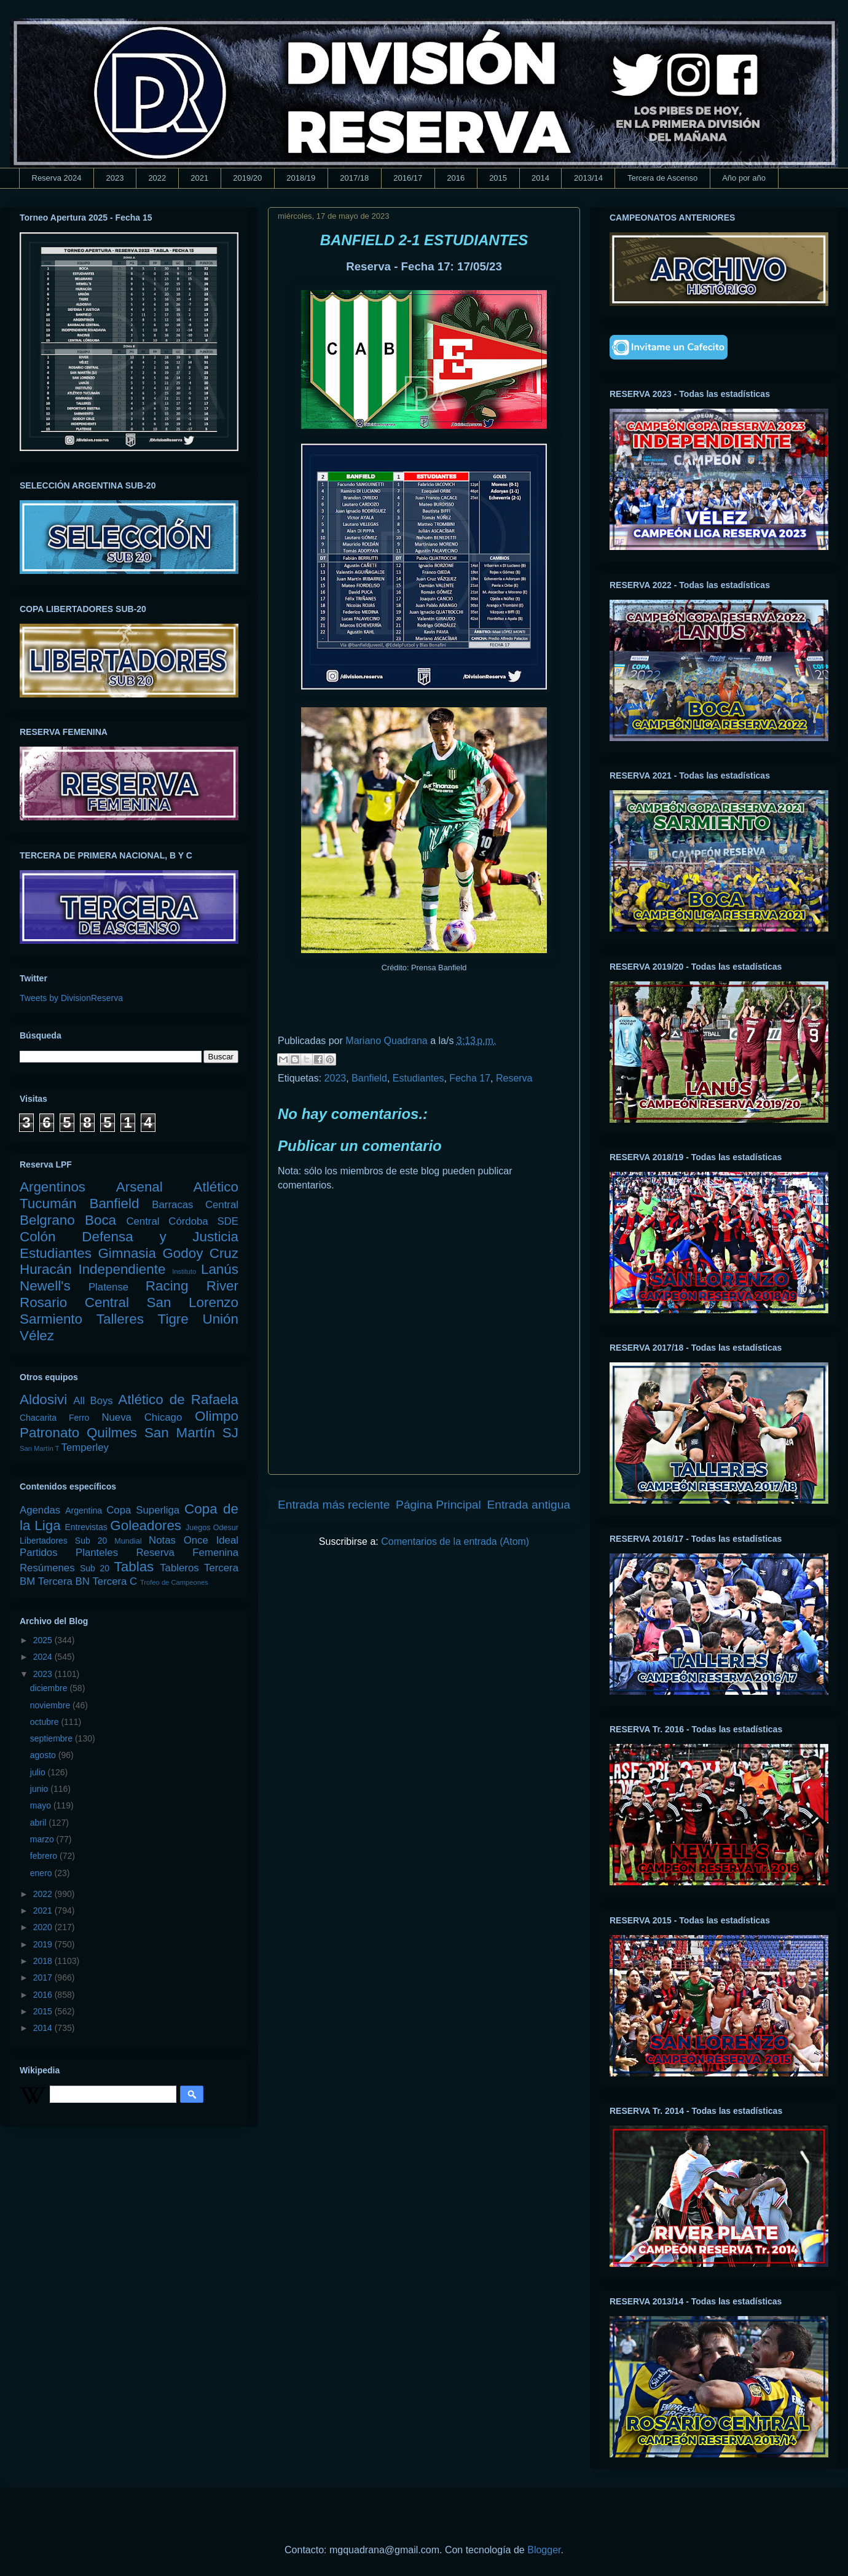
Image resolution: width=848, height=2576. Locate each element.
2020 (44, 1927)
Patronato (49, 1432)
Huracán (46, 1269)
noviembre (51, 1705)
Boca (100, 1220)
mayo (41, 1805)
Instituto (184, 1271)
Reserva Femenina (187, 1552)
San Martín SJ (191, 1432)
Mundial (127, 1541)
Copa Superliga (142, 1510)
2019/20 (247, 178)
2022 (157, 178)
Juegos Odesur (212, 1527)
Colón (38, 1236)
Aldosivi (43, 1399)
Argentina (83, 1510)
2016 (456, 178)
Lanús (219, 1269)
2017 (44, 1977)
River (222, 1286)
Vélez (37, 1335)
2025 (44, 1640)
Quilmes (112, 1432)
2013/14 (588, 178)
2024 (44, 1657)
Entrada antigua (528, 1504)
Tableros (179, 1568)
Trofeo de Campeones (174, 1582)
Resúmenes (47, 1568)
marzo (43, 1839)
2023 (115, 178)
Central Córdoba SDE (182, 1221)
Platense (108, 1287)
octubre (45, 1722)
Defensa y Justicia (160, 1236)
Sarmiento (51, 1319)
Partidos (39, 1552)
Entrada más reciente (334, 1504)
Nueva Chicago (141, 1417)
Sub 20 (94, 1568)
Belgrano (47, 1220)
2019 (44, 1944)
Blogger (543, 2550)
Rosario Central (74, 1302)
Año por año (744, 178)
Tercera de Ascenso (662, 178)
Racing (167, 1286)
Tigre (173, 1319)
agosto (44, 1755)
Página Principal (438, 1504)
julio (39, 1772)
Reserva (514, 1078)
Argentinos (52, 1187)
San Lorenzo (192, 1302)
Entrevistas (86, 1527)
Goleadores (145, 1525)
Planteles (97, 1552)
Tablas (134, 1566)
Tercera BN (64, 1581)
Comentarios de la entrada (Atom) (455, 1541)
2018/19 (300, 178)
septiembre (52, 1738)
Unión (220, 1319)
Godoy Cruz (200, 1253)
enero (42, 1873)
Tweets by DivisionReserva (71, 998)
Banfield (369, 1078)
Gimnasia (127, 1253)
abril (39, 1823)
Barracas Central (195, 1205)
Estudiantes (418, 1078)
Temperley (85, 1447)
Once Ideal (211, 1540)
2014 (540, 178)
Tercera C (114, 1581)
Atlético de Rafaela (178, 1399)
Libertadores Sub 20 (63, 1540)
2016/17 (407, 178)
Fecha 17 (469, 1078)
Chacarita (38, 1418)
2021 (199, 178)
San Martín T (39, 1448)
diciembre (50, 1688)
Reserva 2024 (57, 178)
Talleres (120, 1319)
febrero (45, 1856)
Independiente (121, 1269)
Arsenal (139, 1187)
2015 (498, 178)
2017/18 (354, 178)
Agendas (40, 1510)
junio (40, 1789)
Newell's (45, 1286)
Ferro (79, 1418)
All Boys (93, 1401)
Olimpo (216, 1416)
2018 (44, 1961)
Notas (162, 1540)
